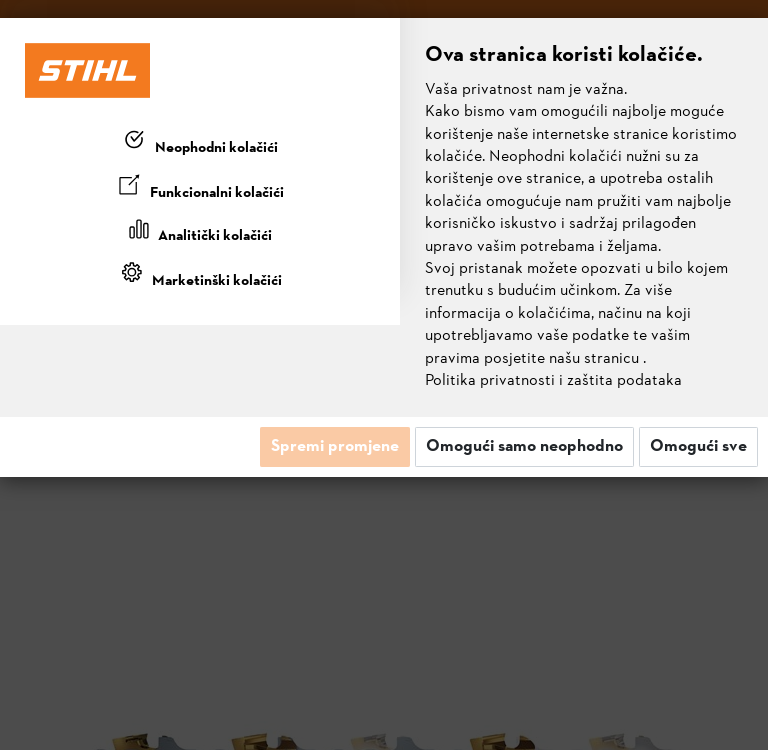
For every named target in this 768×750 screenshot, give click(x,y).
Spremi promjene (335, 447)
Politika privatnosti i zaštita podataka (553, 381)
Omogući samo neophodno (524, 447)
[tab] (200, 144)
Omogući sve (698, 447)
